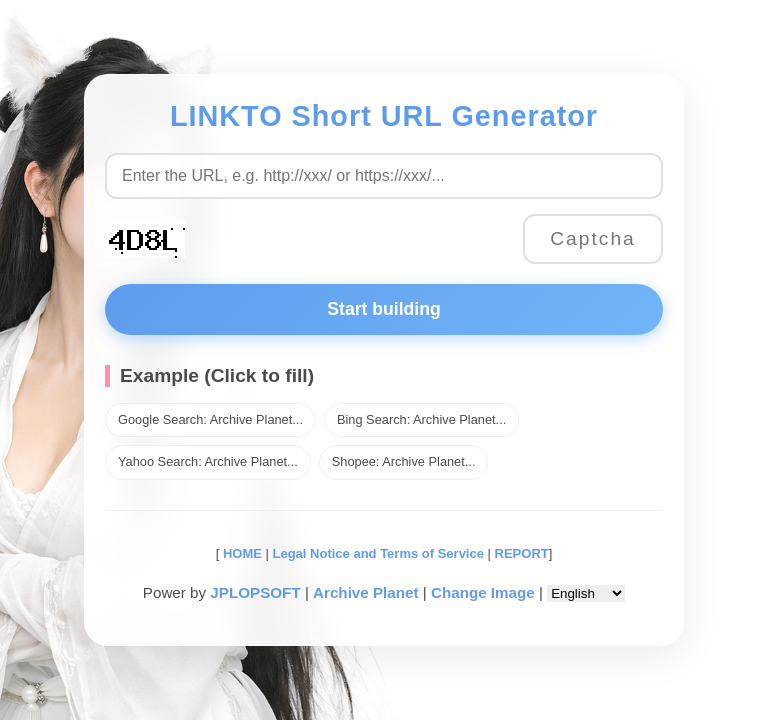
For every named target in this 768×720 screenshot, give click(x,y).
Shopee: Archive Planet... (404, 461)
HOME (240, 553)
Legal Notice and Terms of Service (378, 553)
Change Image (483, 592)
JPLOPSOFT (255, 592)
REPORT (522, 553)
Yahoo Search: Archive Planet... (208, 461)
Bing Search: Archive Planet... (421, 419)
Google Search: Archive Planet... (210, 419)
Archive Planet (366, 592)
